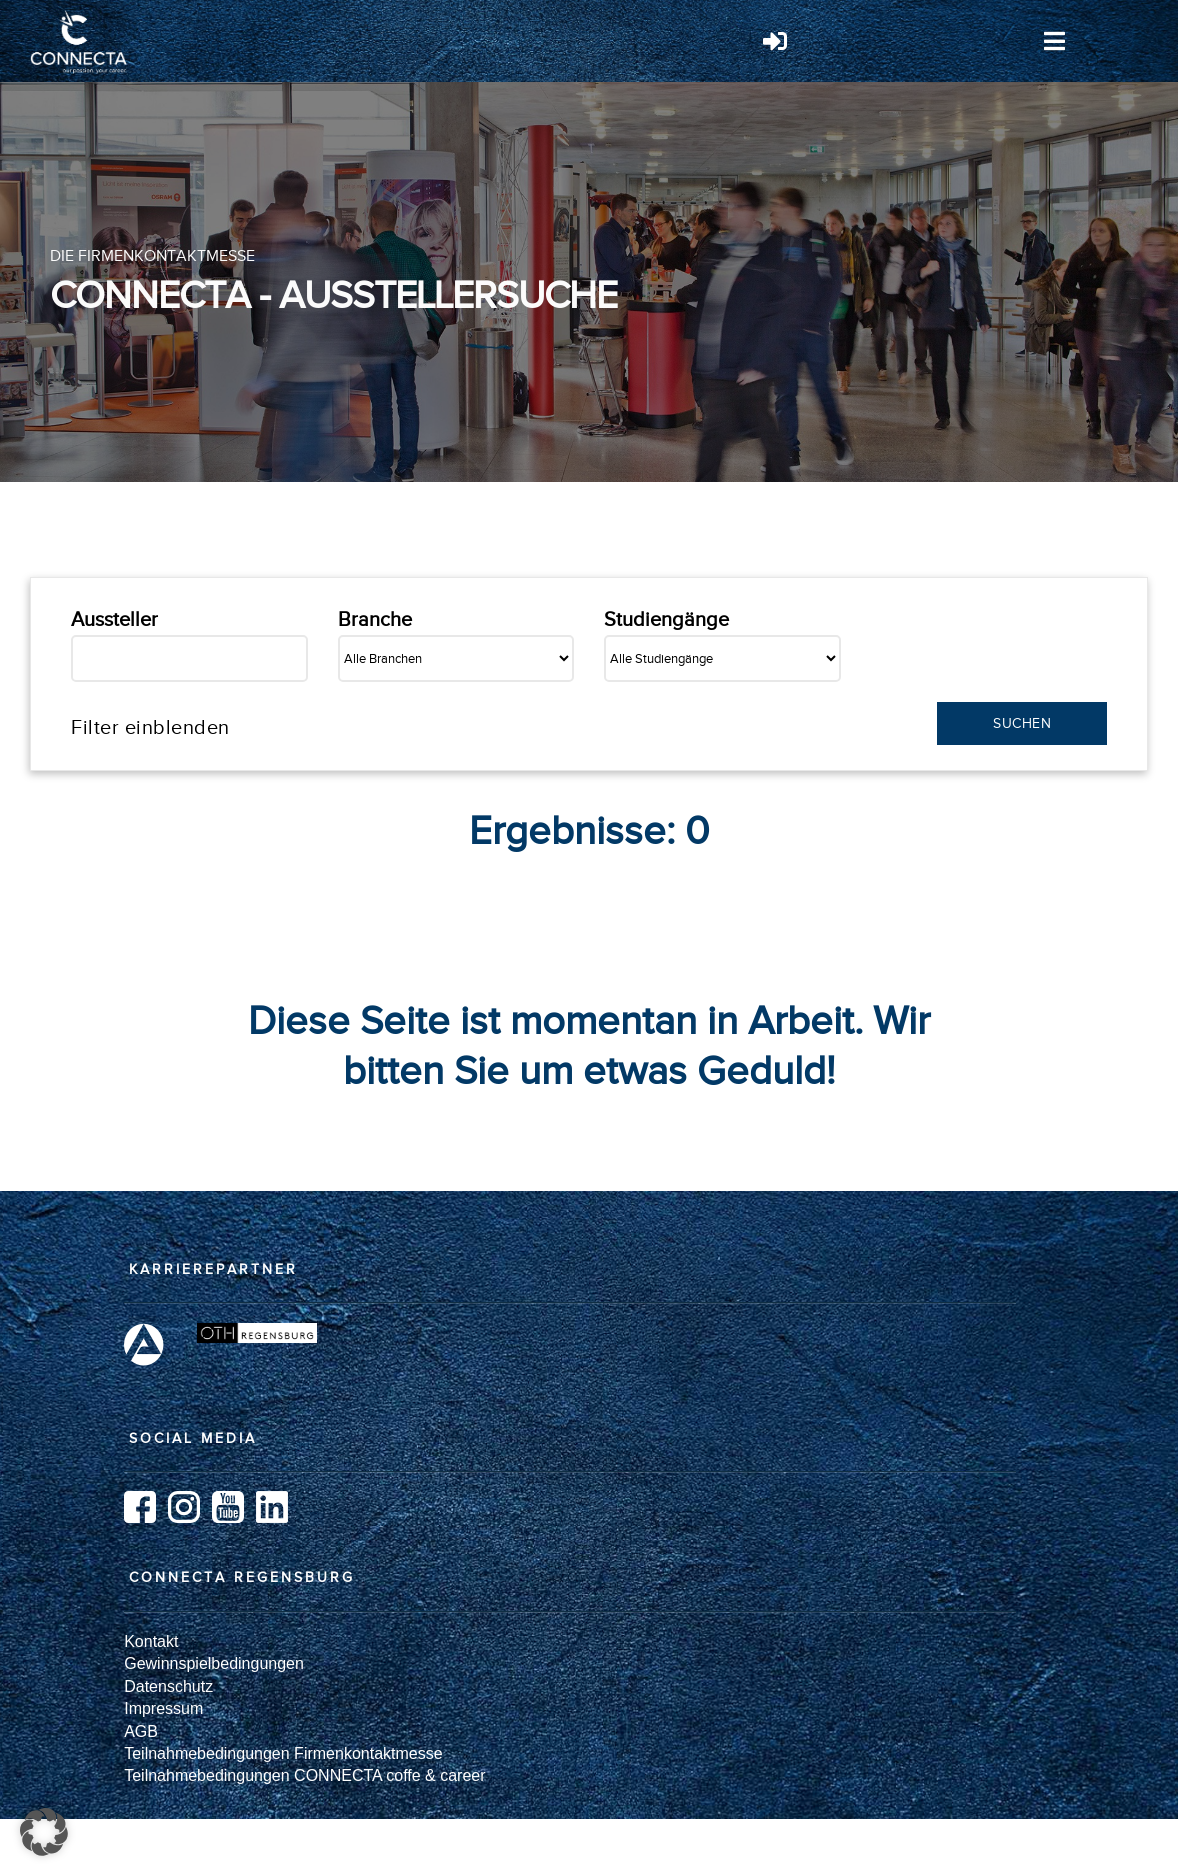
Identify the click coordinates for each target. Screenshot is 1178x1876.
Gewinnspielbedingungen (214, 1663)
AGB (141, 1731)
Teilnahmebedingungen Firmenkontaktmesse (283, 1753)
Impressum (163, 1708)
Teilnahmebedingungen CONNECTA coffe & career (304, 1775)
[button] (44, 1832)
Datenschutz (168, 1686)
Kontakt (151, 1641)
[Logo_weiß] (80, 18)
